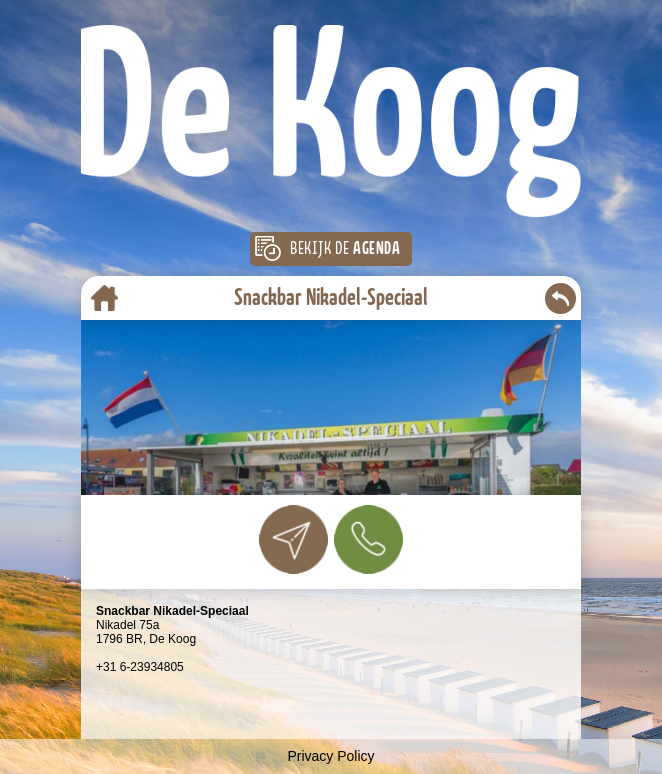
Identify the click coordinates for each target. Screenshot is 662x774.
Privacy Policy (330, 756)
